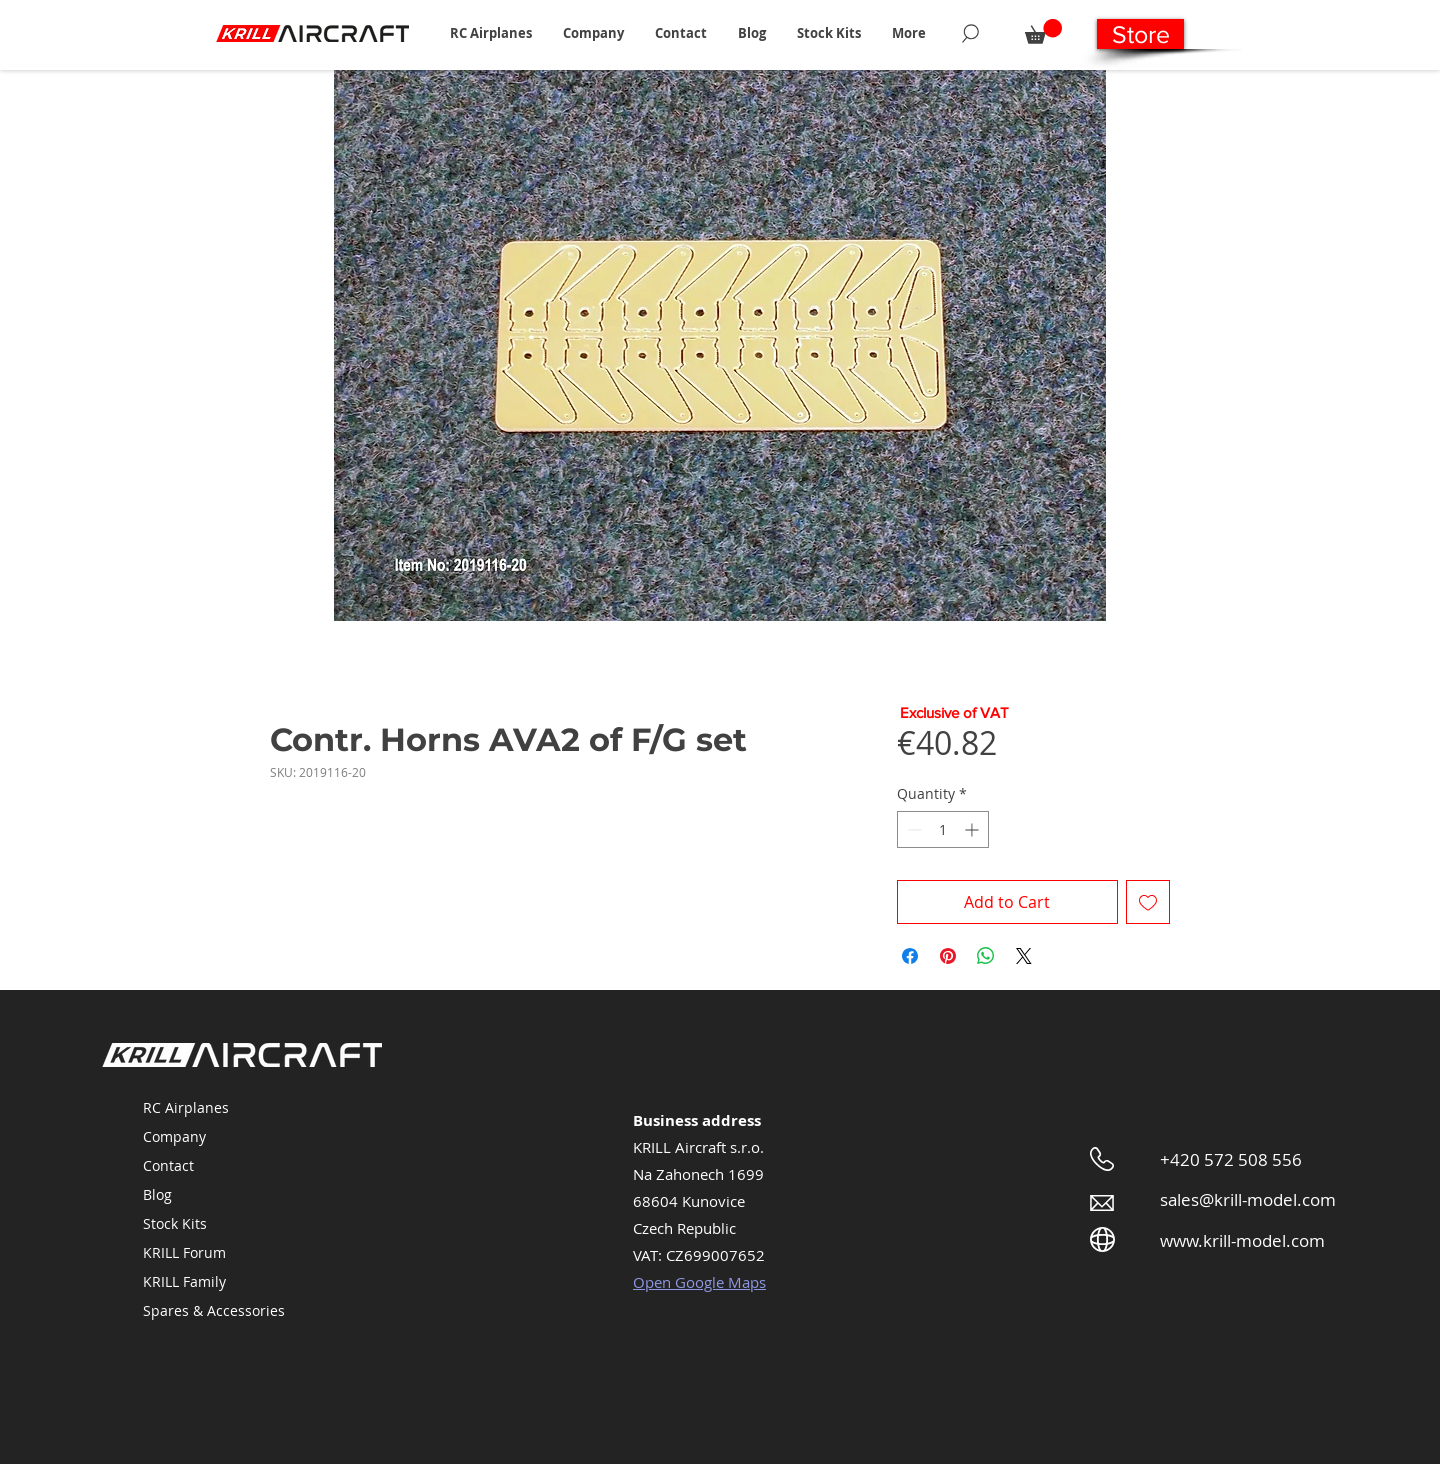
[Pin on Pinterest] (948, 956)
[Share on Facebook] (910, 956)
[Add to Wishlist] (1148, 902)
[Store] (1140, 34)
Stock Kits (175, 1223)
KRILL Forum (184, 1252)
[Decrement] (912, 829)
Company (174, 1136)
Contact (168, 1165)
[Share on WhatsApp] (986, 956)
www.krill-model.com (1242, 1240)
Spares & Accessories (214, 1310)
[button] (490, 33)
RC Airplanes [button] (186, 1107)
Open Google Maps (699, 1282)
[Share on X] (1024, 956)
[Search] (970, 33)
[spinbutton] (943, 829)
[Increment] (973, 829)
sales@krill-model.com (1248, 1199)
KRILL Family (184, 1281)
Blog (157, 1194)
